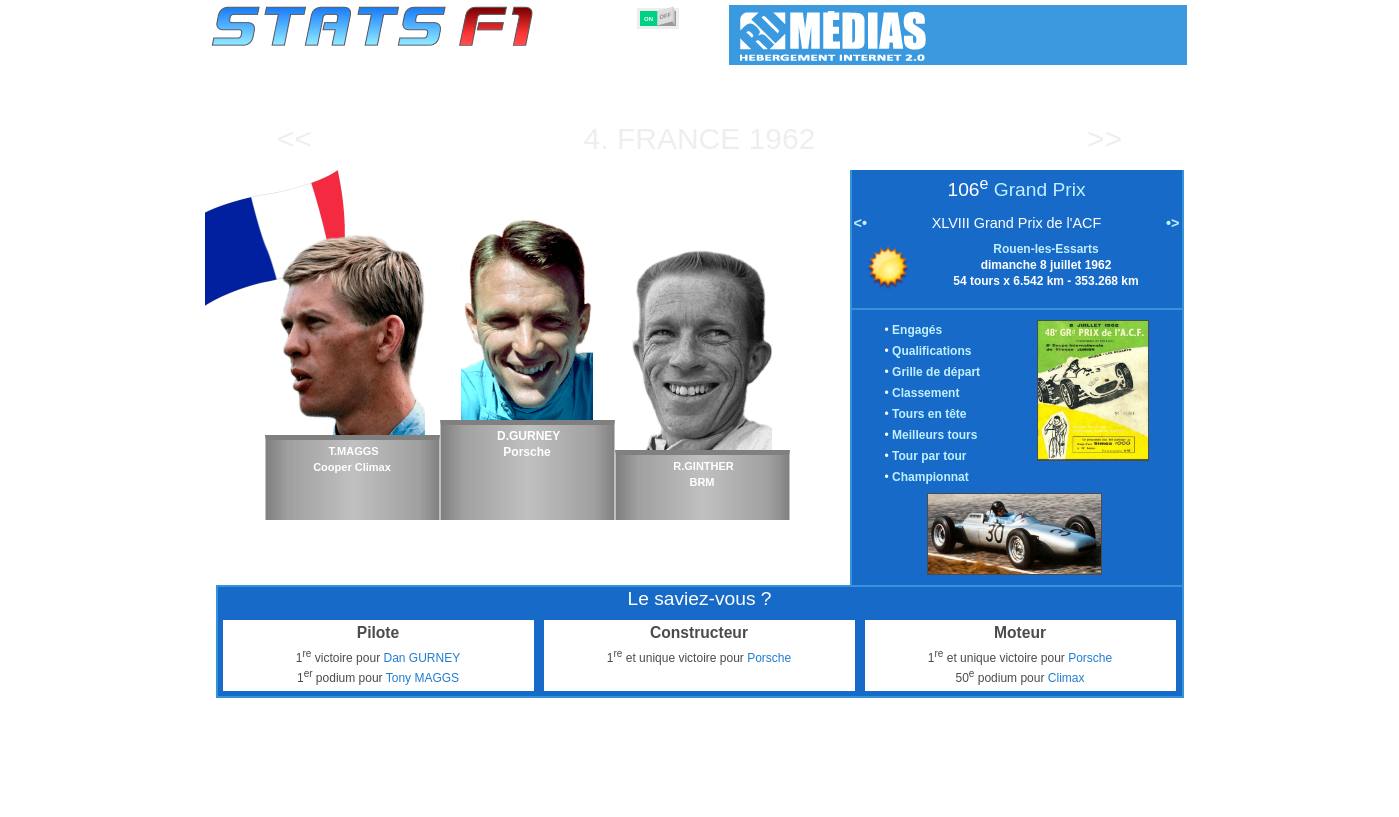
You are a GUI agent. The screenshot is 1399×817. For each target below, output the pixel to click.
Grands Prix (437, 798)
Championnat (930, 477)
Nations (802, 798)
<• (860, 223)
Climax (1066, 678)
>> (1104, 138)
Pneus (741, 798)
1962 (782, 138)
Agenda (932, 798)
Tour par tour (929, 456)
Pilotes (511, 798)
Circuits (867, 798)
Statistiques (281, 798)
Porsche (769, 658)
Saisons (359, 798)
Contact (1146, 798)
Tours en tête (929, 414)
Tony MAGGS (422, 678)
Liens (990, 798)
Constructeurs (593, 798)
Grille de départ (936, 372)
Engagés (917, 330)
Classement (925, 393)
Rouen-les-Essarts (1045, 249)
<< (294, 138)
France (678, 138)
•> (1172, 223)
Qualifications (931, 351)
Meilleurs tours (934, 435)
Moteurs (678, 798)
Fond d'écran (1065, 798)
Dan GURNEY (421, 658)
